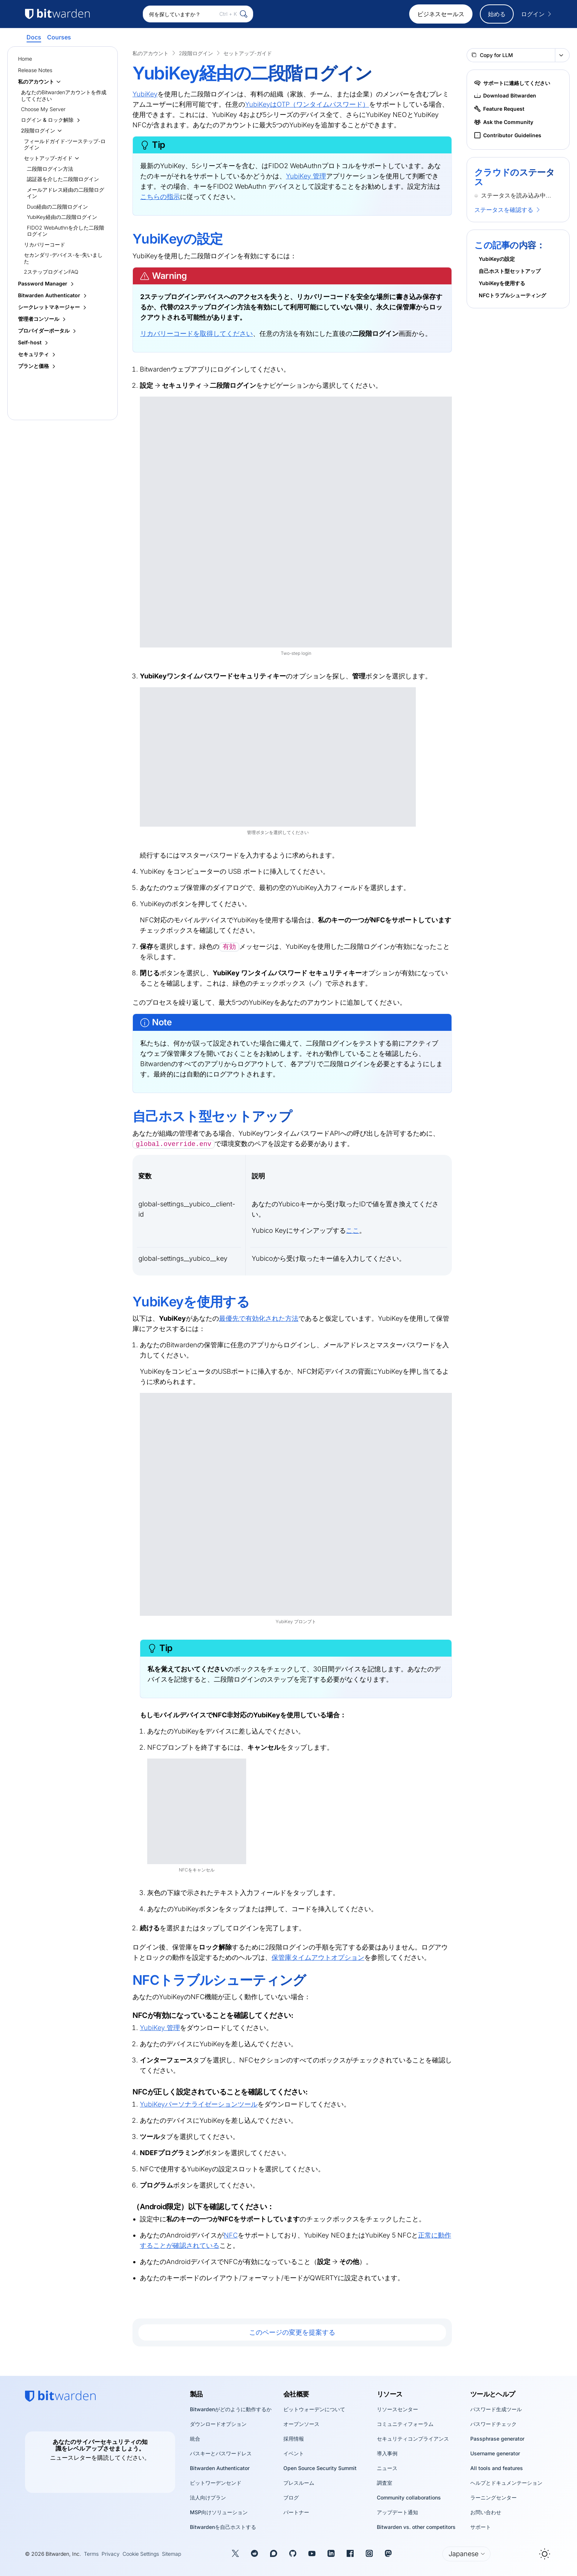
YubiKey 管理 (306, 176)
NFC (231, 2235)
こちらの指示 (160, 197)
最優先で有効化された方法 (258, 1318)
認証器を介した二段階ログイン (63, 179)
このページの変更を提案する (292, 2332)
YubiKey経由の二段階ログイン (62, 217)
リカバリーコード (44, 244)
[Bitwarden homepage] (60, 2396)
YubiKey (144, 94)
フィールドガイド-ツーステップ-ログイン (65, 144)
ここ (352, 1230)
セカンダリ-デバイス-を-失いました (63, 258)
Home (25, 59)
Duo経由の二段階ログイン (57, 206)
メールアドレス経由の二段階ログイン (65, 193)
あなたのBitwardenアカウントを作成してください (63, 95)
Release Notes (35, 70)
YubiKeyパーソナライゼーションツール (199, 2104)
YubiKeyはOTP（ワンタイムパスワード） (307, 104)
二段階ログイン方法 (50, 169)
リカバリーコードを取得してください (196, 333)
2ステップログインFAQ (51, 272)
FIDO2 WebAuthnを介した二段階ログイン (65, 230)
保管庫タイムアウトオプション (318, 1957)
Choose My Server (43, 109)
